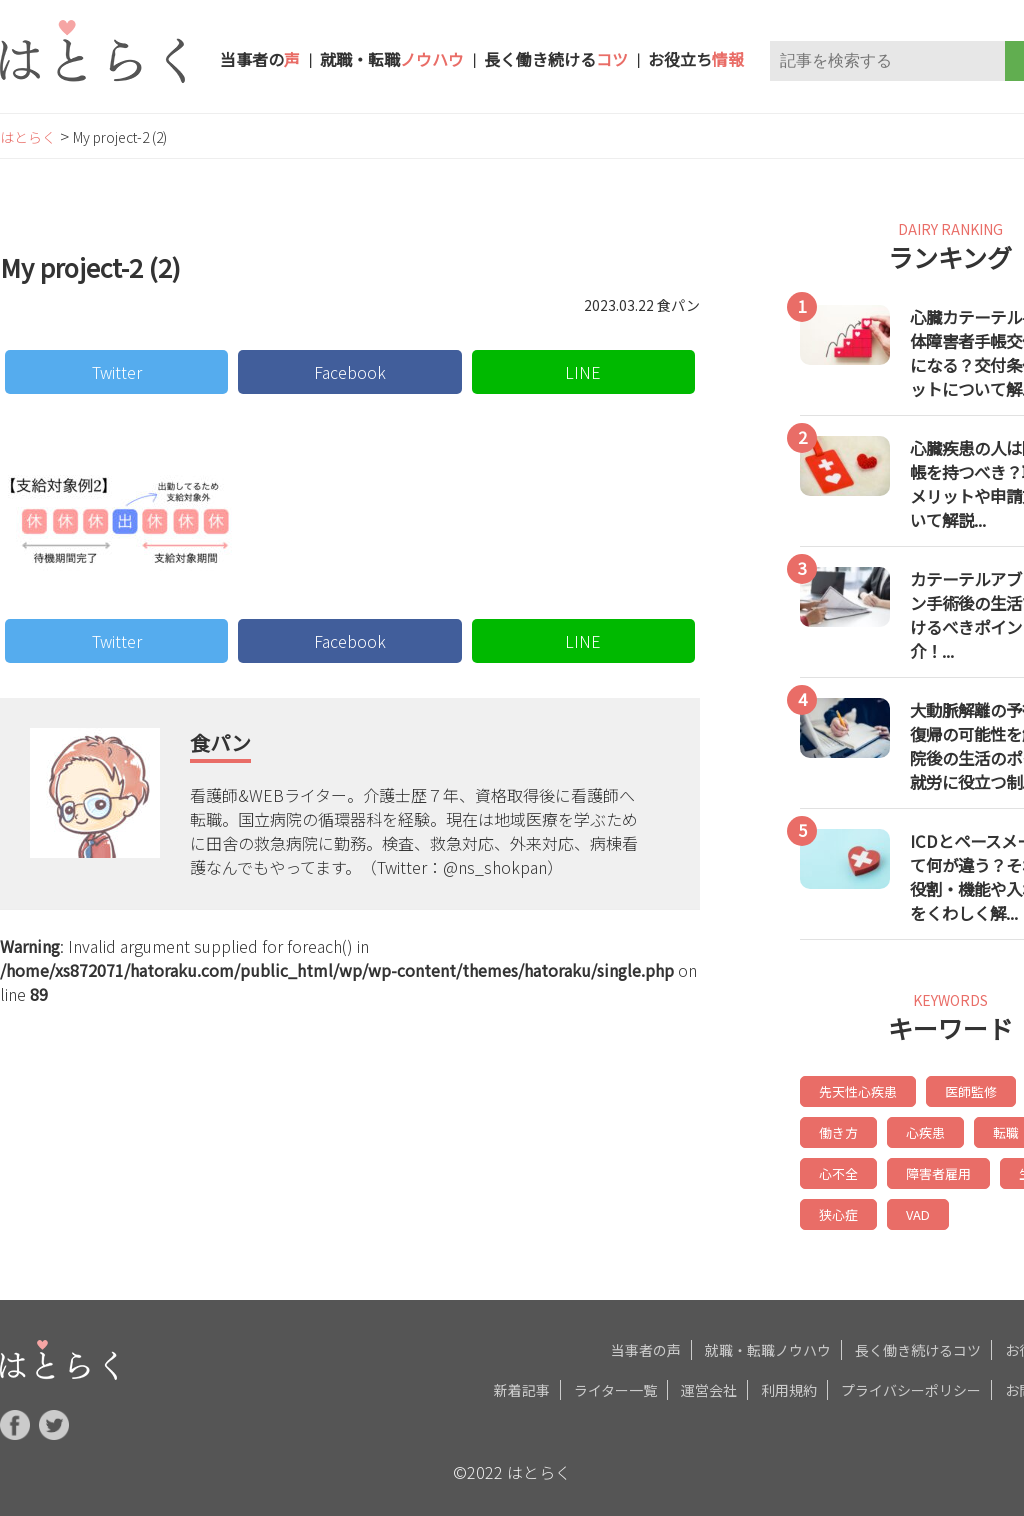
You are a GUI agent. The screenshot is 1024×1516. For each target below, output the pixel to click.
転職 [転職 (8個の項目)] (915, 1129)
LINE (583, 372)
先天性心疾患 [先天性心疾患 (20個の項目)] (855, 1090)
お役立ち (696, 59)
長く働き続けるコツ (918, 1342)
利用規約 (789, 1382)
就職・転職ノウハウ (768, 1342)
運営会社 (709, 1382)
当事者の (260, 59)
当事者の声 (646, 1342)
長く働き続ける (556, 59)
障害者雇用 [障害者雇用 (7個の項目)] (849, 1168)
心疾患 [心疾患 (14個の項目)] (837, 1129)
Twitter (117, 372)
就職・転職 (392, 59)
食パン (220, 742)
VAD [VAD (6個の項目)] (830, 1207)
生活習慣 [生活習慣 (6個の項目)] (951, 1168)
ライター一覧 (615, 1382)
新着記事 (522, 1382)
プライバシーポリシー (911, 1382)
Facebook (350, 372)
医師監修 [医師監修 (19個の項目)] (963, 1090)
